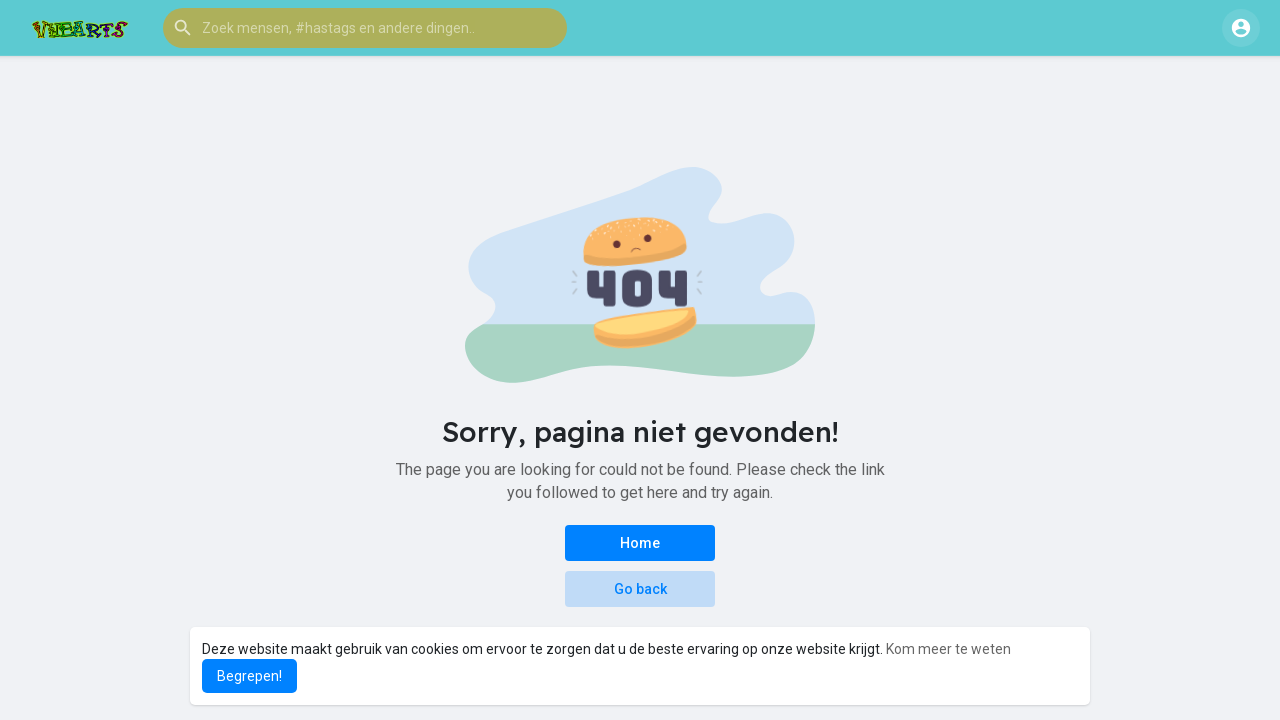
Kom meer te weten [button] (948, 649)
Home (640, 543)
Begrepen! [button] (249, 676)
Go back (640, 589)
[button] (365, 28)
